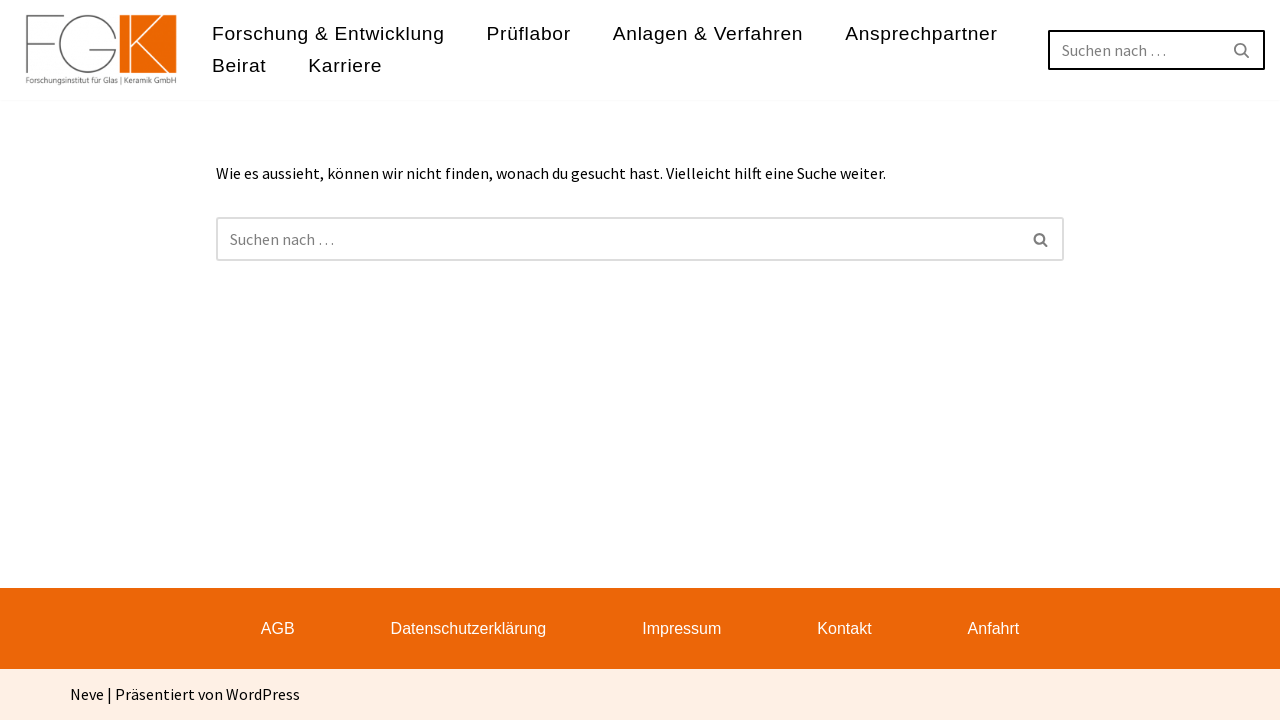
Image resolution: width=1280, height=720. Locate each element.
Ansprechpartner (921, 33)
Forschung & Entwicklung (328, 33)
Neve (87, 694)
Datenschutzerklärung (469, 628)
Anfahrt (994, 628)
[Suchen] (1134, 50)
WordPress (263, 694)
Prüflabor (529, 33)
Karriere (345, 65)
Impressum (681, 628)
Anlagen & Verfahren (708, 33)
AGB (278, 628)
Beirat (239, 65)
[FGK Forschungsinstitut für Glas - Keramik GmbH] (101, 49)
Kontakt (844, 628)
